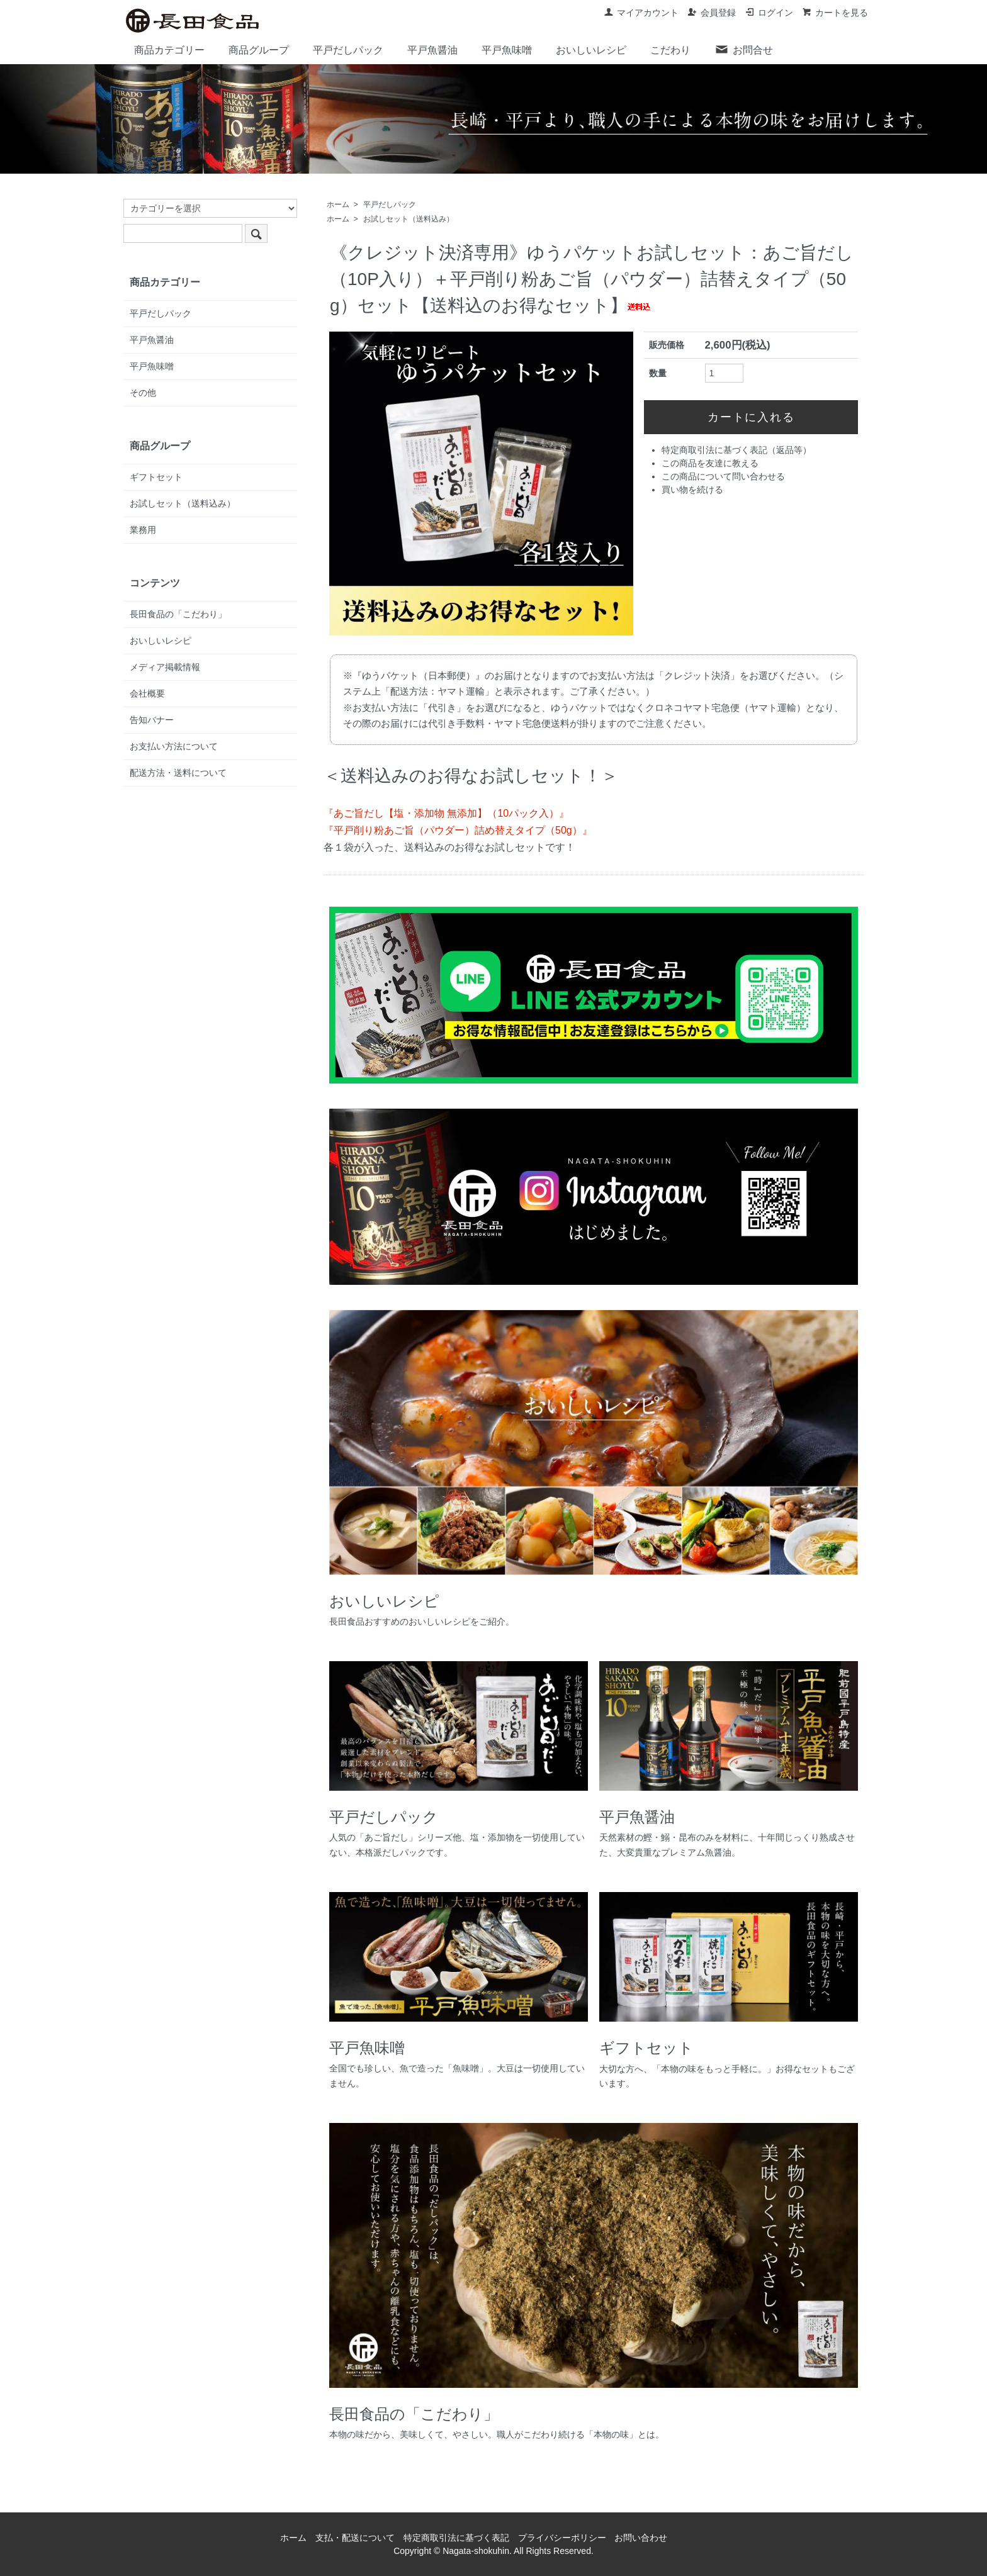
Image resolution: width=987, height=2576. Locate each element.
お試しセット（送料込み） (408, 219)
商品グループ (258, 50)
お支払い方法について (174, 746)
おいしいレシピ (591, 50)
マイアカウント (641, 13)
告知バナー (152, 720)
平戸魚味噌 (507, 50)
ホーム (338, 204)
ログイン (769, 13)
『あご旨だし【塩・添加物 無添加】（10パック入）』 (446, 813)
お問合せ (743, 49)
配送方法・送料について (178, 773)
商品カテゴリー (169, 50)
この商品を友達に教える (710, 463)
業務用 (143, 530)
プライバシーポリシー (562, 2538)
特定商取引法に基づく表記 (456, 2538)
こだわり (670, 50)
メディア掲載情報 (165, 667)
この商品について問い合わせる (723, 476)
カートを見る (835, 13)
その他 (143, 393)
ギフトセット (156, 477)
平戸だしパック (348, 50)
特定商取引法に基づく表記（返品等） (736, 450)
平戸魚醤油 (432, 50)
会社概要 (147, 693)
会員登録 (711, 13)
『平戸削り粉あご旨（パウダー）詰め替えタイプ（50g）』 (458, 830)
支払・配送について (355, 2538)
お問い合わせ (640, 2538)
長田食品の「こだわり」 (178, 614)
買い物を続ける (692, 489)
